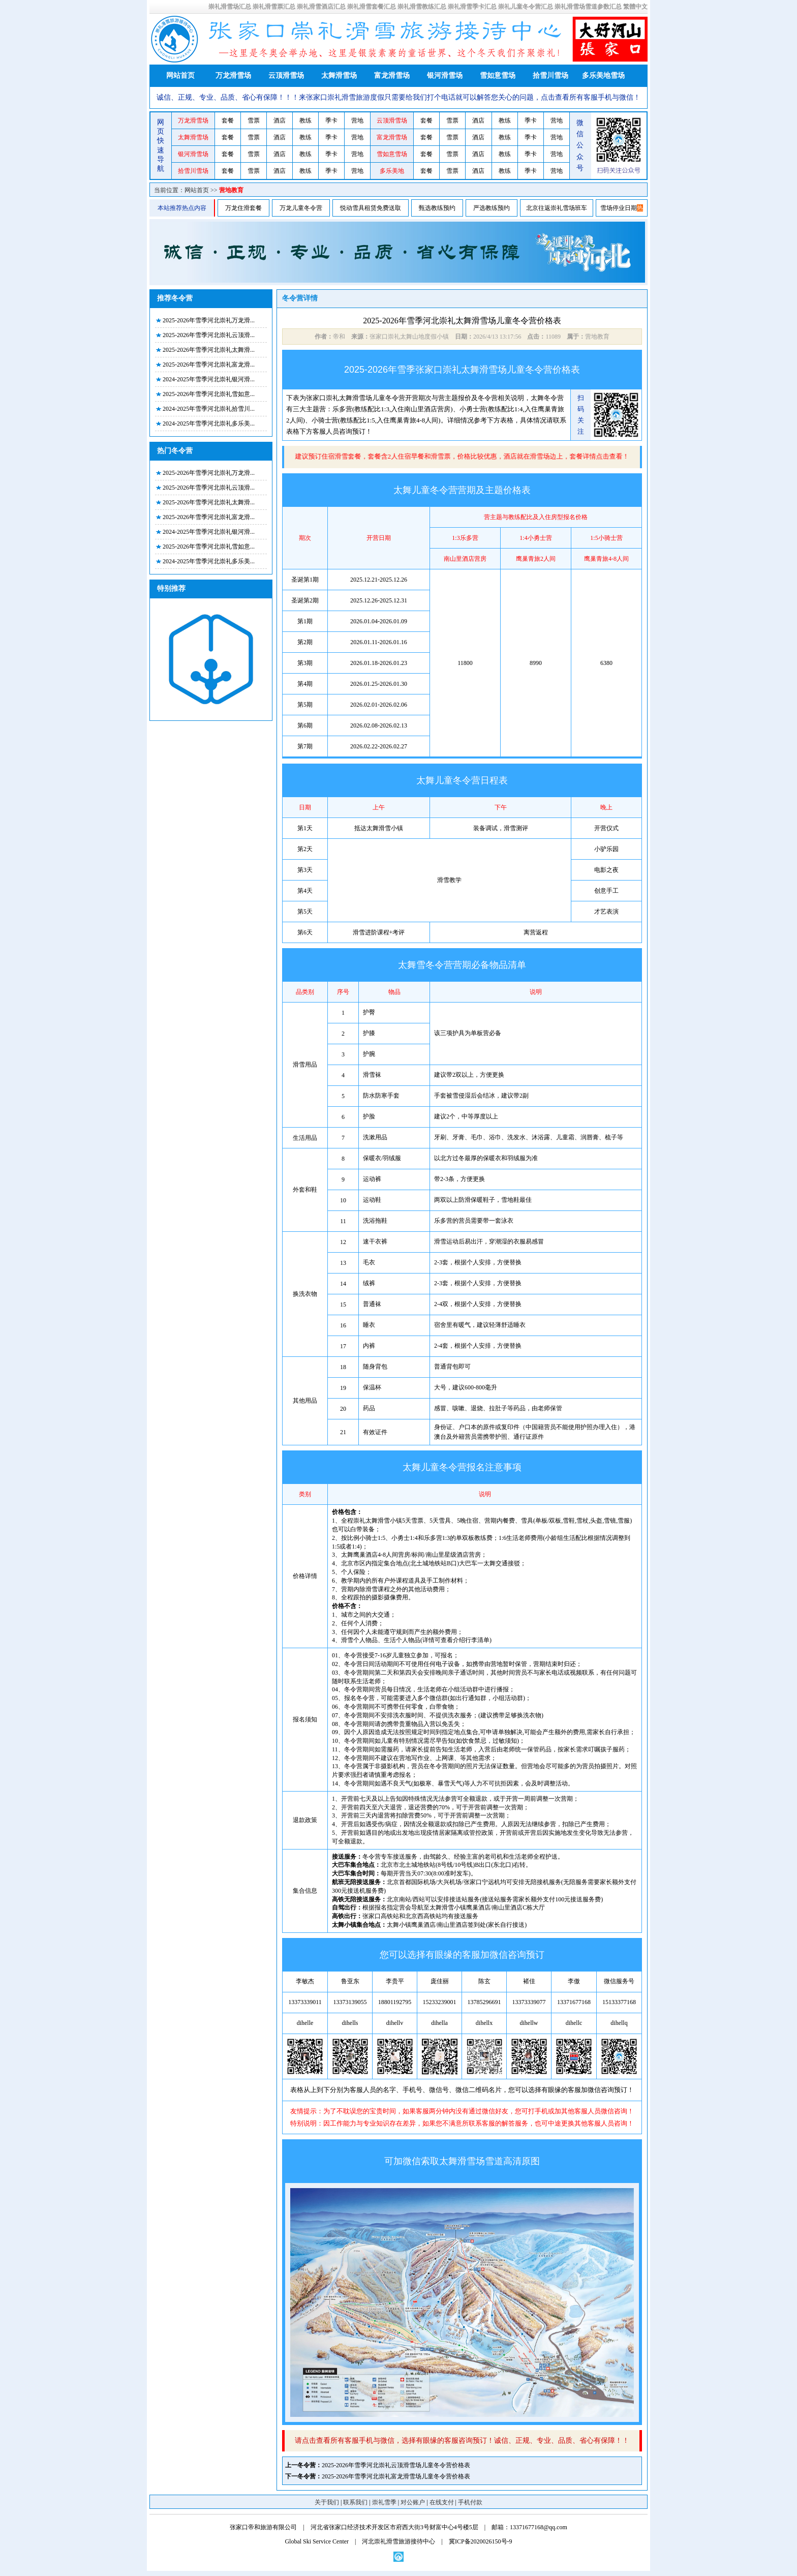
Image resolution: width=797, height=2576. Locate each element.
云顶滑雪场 (286, 75)
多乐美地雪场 (603, 75)
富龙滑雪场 (392, 75)
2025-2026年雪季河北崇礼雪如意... (209, 394)
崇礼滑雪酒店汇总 (321, 6)
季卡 (331, 120)
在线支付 (442, 2502)
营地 (357, 120)
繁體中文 (635, 6)
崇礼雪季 (384, 2502)
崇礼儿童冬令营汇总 (525, 6)
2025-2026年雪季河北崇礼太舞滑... (209, 349)
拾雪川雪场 (550, 75)
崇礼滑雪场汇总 (229, 6)
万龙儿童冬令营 (301, 207)
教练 (305, 120)
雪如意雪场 (497, 75)
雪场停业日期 (618, 207)
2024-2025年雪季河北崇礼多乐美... (209, 423)
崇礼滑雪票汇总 (274, 6)
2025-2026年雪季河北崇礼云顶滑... (209, 335)
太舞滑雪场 (339, 75)
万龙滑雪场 (233, 75)
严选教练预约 (491, 207)
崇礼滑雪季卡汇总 (472, 6)
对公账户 (413, 2502)
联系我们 (355, 2502)
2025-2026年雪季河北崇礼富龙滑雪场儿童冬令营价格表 (396, 2476)
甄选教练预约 (437, 207)
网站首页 (180, 75)
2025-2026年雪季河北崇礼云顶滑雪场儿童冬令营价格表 (396, 2465)
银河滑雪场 (445, 75)
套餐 (228, 120)
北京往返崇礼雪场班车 (556, 207)
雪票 (254, 120)
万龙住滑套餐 (243, 207)
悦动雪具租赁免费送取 (370, 207)
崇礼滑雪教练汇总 (421, 6)
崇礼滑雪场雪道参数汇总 (588, 6)
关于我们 (327, 2502)
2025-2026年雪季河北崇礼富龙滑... (209, 364)
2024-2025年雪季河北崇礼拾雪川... (209, 408)
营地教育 (231, 190)
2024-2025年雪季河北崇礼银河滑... (209, 379)
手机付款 (470, 2502)
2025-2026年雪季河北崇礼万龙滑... (209, 320)
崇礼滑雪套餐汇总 (371, 6)
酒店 (279, 120)
